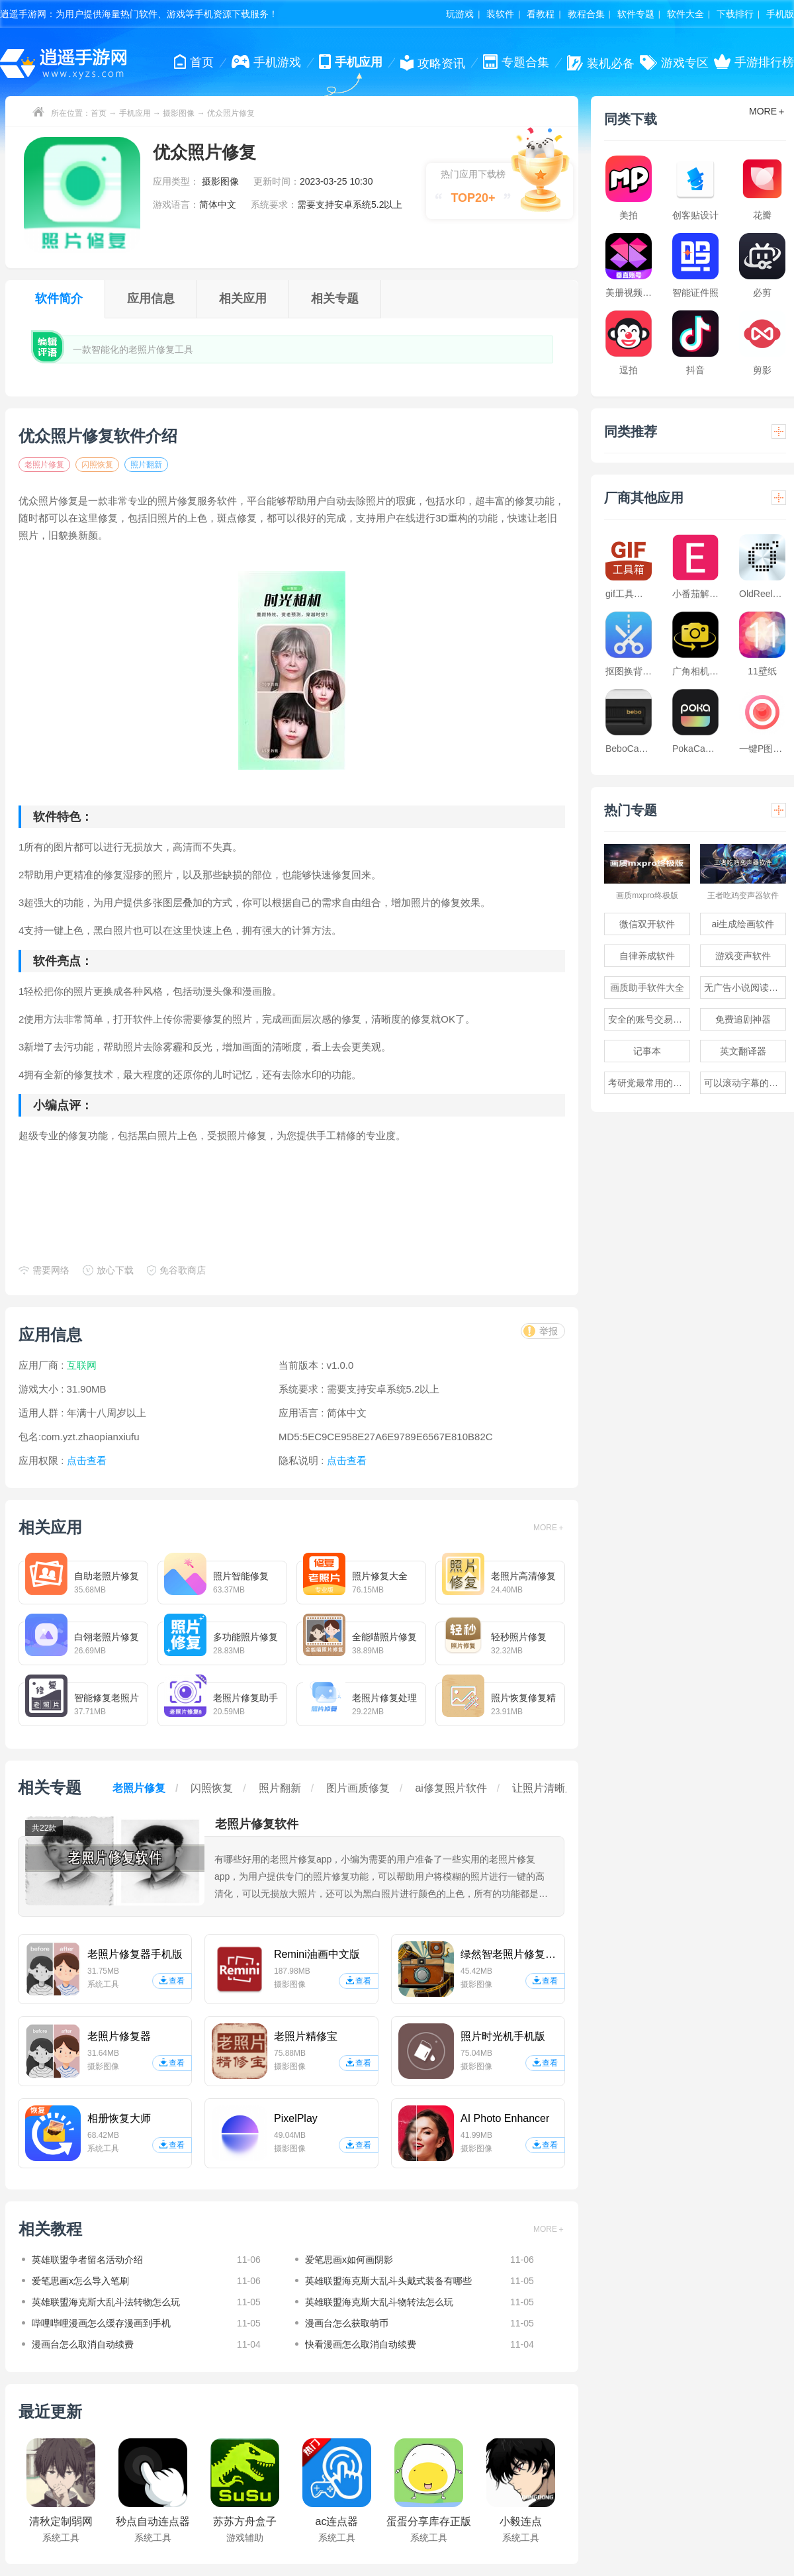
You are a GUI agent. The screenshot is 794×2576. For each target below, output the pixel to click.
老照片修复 (44, 464)
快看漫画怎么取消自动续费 (360, 2344)
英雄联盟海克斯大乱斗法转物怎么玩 (106, 2302)
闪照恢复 (97, 464)
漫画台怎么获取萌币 (346, 2323)
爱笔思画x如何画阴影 (349, 2259)
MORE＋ (549, 1527)
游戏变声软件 (743, 955)
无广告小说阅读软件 (745, 987)
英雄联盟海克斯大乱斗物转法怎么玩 (379, 2302)
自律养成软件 (647, 955)
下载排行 (735, 14)
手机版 (780, 14)
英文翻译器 (743, 1051)
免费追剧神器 (743, 1019)
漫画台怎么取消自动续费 (83, 2344)
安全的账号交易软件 (649, 1019)
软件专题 (635, 14)
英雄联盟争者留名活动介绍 (87, 2259)
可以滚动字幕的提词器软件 (745, 1083)
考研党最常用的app (648, 1083)
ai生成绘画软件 (743, 924)
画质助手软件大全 (647, 987)
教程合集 (586, 14)
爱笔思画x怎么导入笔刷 (80, 2281)
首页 (99, 113)
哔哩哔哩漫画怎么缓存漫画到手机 (101, 2323)
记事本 (647, 1051)
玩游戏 (460, 14)
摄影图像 (179, 113)
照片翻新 (146, 464)
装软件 (500, 14)
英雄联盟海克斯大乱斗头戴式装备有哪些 (388, 2281)
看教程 (540, 14)
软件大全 (685, 14)
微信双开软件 (647, 924)
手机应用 (135, 113)
